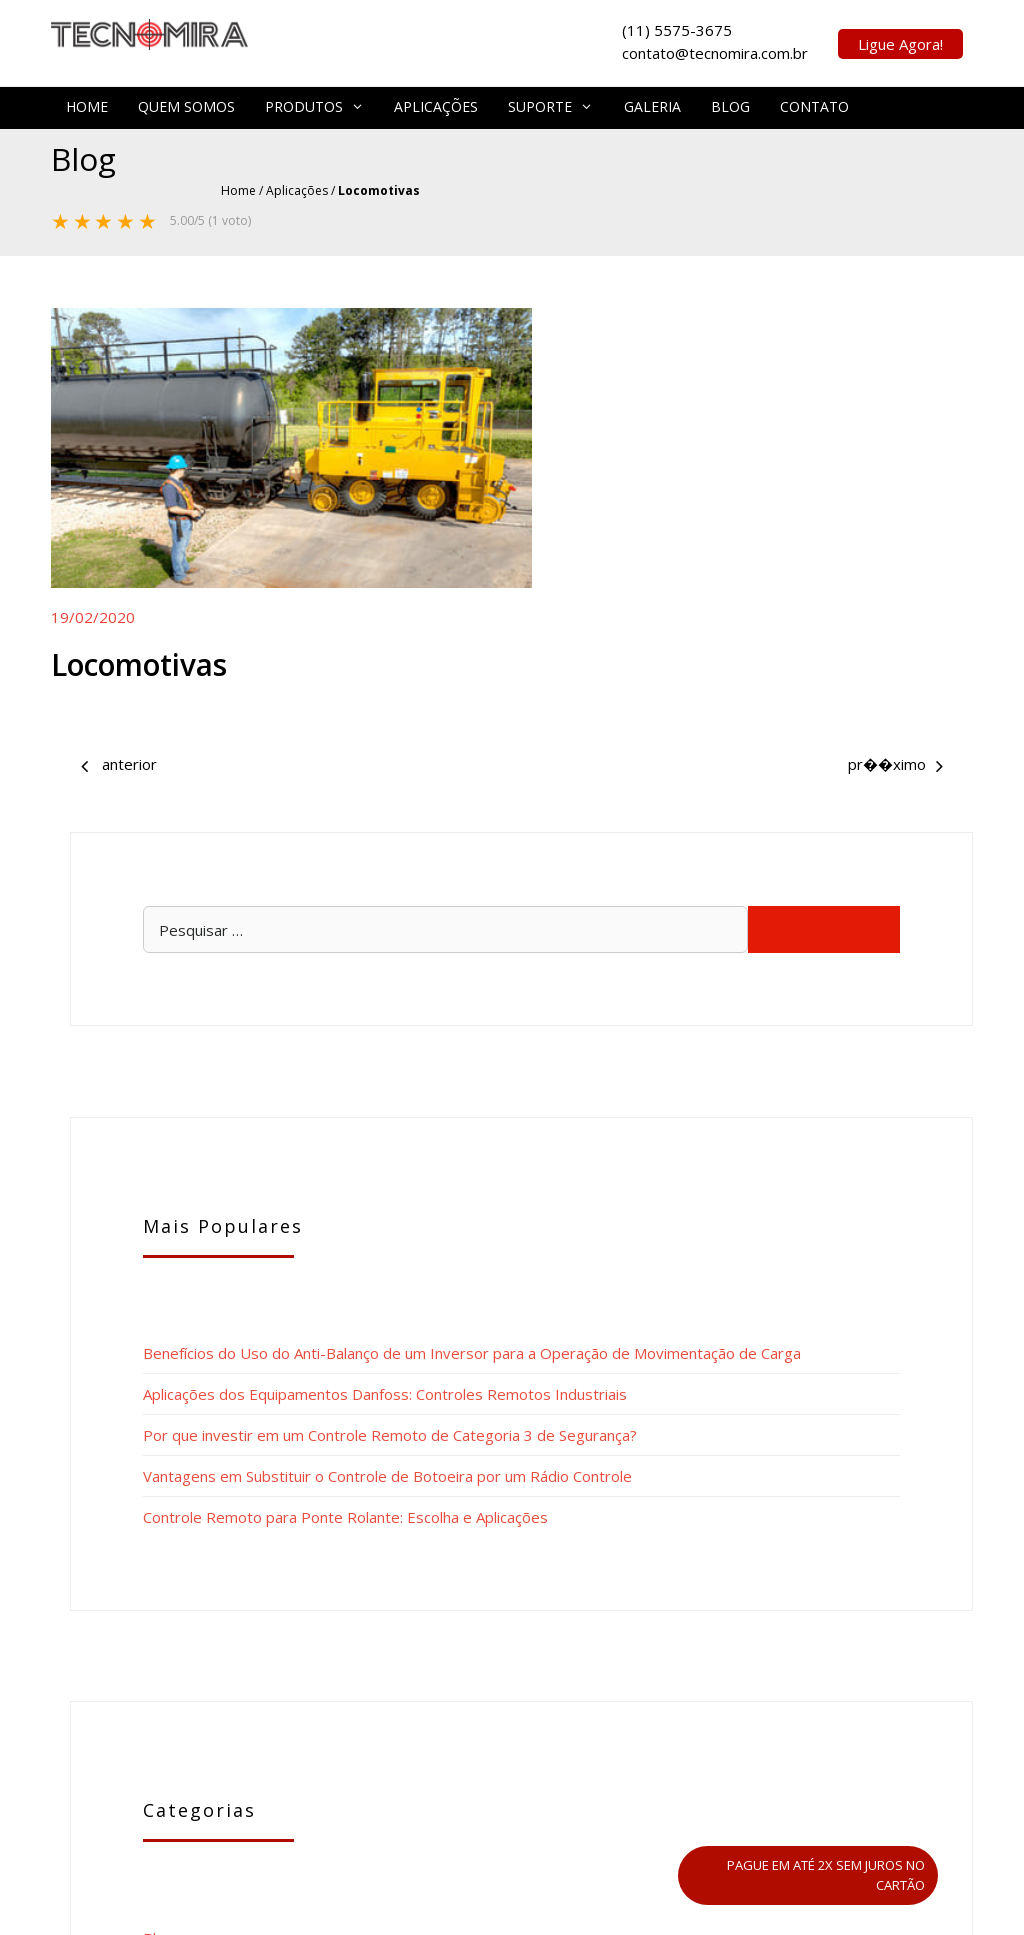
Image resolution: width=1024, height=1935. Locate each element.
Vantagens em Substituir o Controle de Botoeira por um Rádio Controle (835, 944)
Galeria (652, 102)
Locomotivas (142, 626)
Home (87, 102)
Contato (814, 102)
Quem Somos (186, 102)
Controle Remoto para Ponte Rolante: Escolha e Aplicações (836, 1045)
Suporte (550, 103)
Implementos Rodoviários (120, 712)
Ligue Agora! (900, 42)
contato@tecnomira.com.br (790, 1620)
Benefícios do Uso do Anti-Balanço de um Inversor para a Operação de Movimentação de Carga (841, 561)
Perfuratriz (617, 712)
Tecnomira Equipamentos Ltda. (575, 1691)
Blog (730, 102)
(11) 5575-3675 (502, 1620)
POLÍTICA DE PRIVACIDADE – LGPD (512, 1905)
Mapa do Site (602, 1869)
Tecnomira (522, 1869)
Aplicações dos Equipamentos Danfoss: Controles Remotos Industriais (838, 702)
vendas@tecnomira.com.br (775, 1663)
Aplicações (436, 102)
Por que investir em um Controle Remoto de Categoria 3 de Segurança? (842, 823)
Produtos (314, 103)
